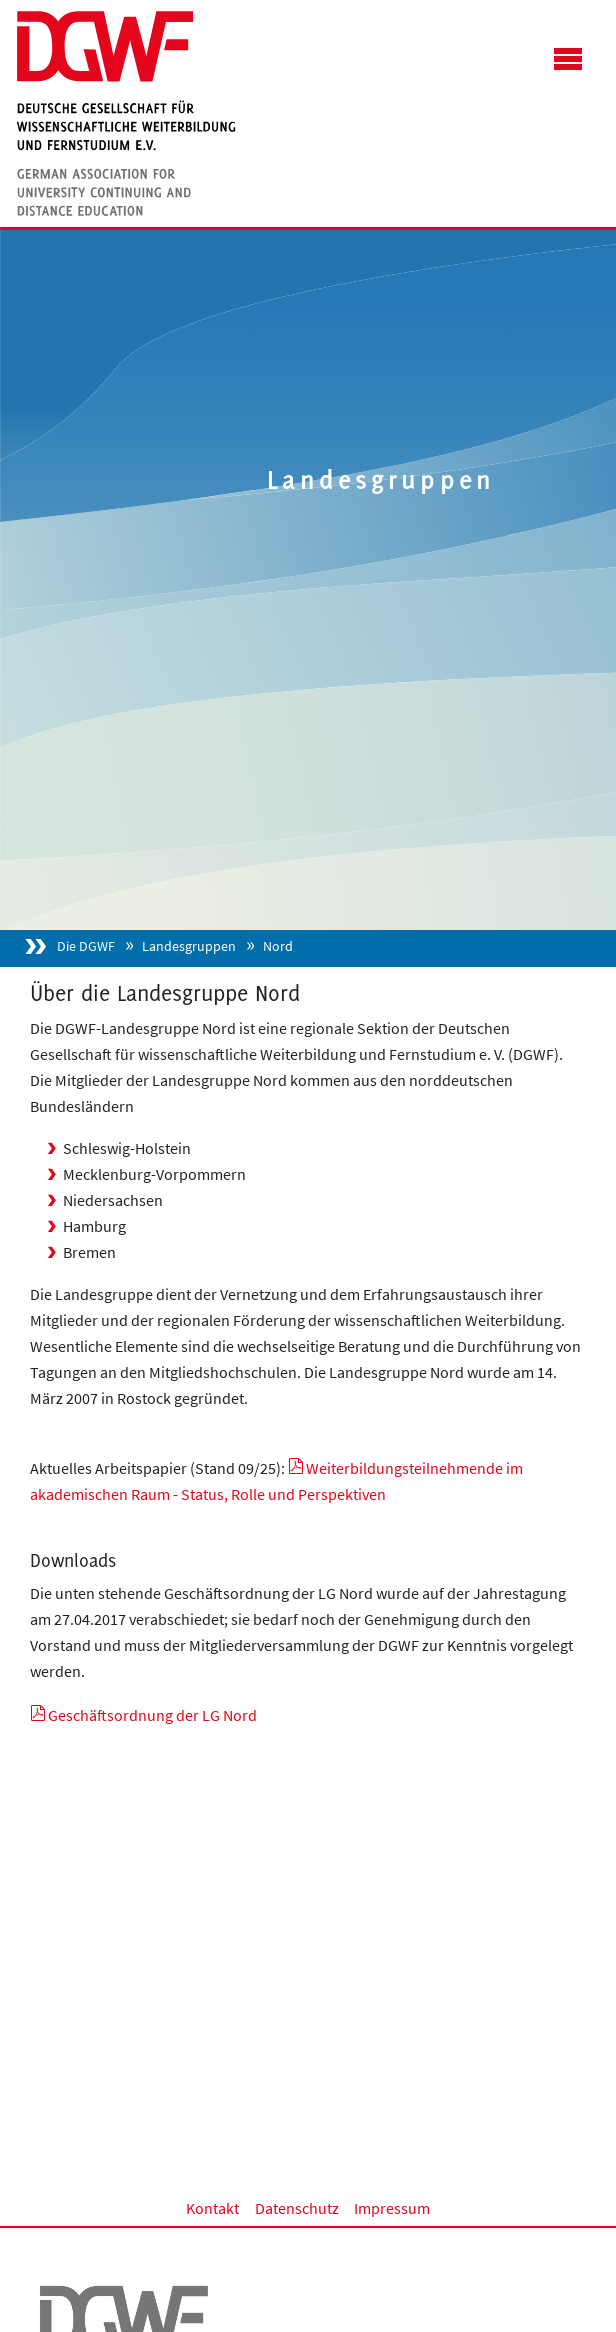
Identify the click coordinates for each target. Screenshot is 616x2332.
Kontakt (212, 2209)
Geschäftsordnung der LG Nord (152, 1715)
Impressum (392, 2209)
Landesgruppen (189, 946)
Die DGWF (86, 946)
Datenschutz (297, 2209)
